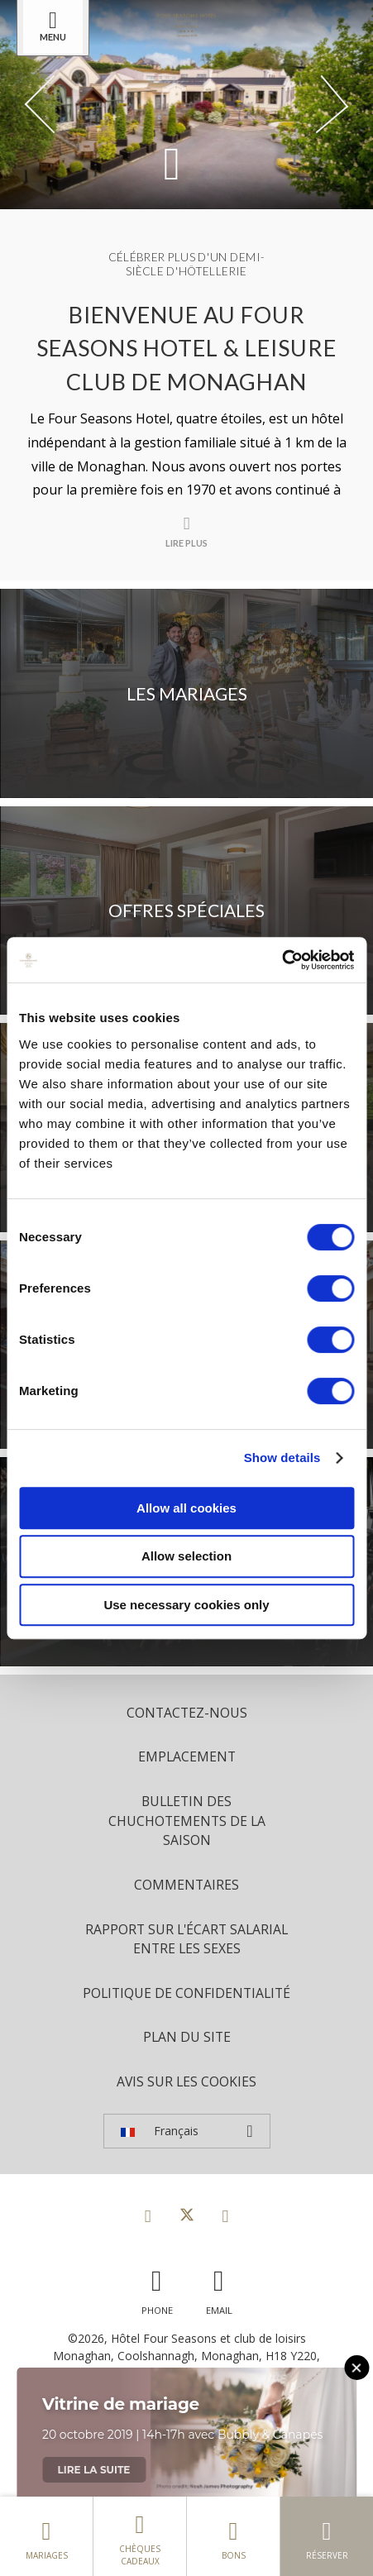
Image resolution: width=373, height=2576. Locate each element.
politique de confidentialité (186, 1993)
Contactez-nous (187, 1713)
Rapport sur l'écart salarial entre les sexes (186, 1939)
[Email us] (219, 2287)
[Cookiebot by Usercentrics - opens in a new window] (281, 960)
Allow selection (186, 1556)
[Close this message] (356, 2367)
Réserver (326, 2536)
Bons (233, 2536)
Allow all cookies (186, 1508)
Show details (282, 1457)
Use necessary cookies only (186, 1605)
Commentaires (186, 1885)
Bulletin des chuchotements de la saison (186, 1820)
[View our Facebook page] (148, 2215)
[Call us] (157, 2287)
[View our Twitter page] (186, 2215)
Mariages (46, 2536)
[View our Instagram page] (225, 2215)
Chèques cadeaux (140, 2536)
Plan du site (187, 2037)
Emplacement (187, 1756)
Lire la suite (94, 2470)
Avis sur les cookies (186, 2081)
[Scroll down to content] (172, 162)
